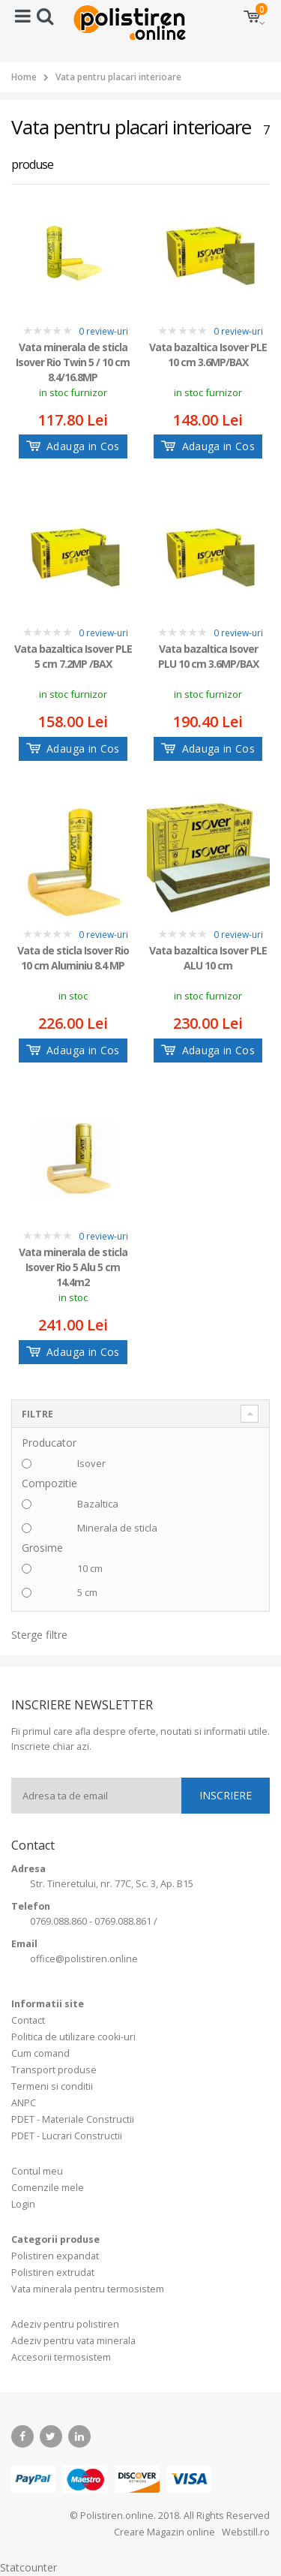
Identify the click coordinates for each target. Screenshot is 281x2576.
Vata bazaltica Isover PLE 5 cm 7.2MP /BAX (73, 656)
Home (24, 77)
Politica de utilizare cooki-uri (73, 2036)
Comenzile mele (47, 2187)
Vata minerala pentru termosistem (87, 2289)
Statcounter (28, 2567)
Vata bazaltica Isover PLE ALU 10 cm (208, 957)
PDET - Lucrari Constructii (66, 2136)
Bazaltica (97, 1503)
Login (23, 2204)
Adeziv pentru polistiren (65, 2324)
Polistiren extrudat (52, 2272)
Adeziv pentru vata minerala (73, 2340)
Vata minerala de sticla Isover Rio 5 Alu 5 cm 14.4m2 (73, 1266)
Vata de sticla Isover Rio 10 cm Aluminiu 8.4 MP (73, 957)
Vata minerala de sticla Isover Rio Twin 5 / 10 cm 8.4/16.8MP (73, 361)
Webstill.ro (245, 2532)
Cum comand (40, 2053)
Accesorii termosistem (61, 2357)
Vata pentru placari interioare (118, 77)
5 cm (87, 1592)
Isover (91, 1463)
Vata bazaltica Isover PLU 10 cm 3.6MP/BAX (208, 656)
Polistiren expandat (55, 2256)
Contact (28, 2020)
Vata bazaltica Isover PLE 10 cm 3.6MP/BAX (208, 354)
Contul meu (37, 2171)
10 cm (90, 1568)
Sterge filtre (39, 1635)
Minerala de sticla (117, 1527)
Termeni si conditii (52, 2086)
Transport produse (54, 2070)
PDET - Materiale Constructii (72, 2119)
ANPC (23, 2103)
